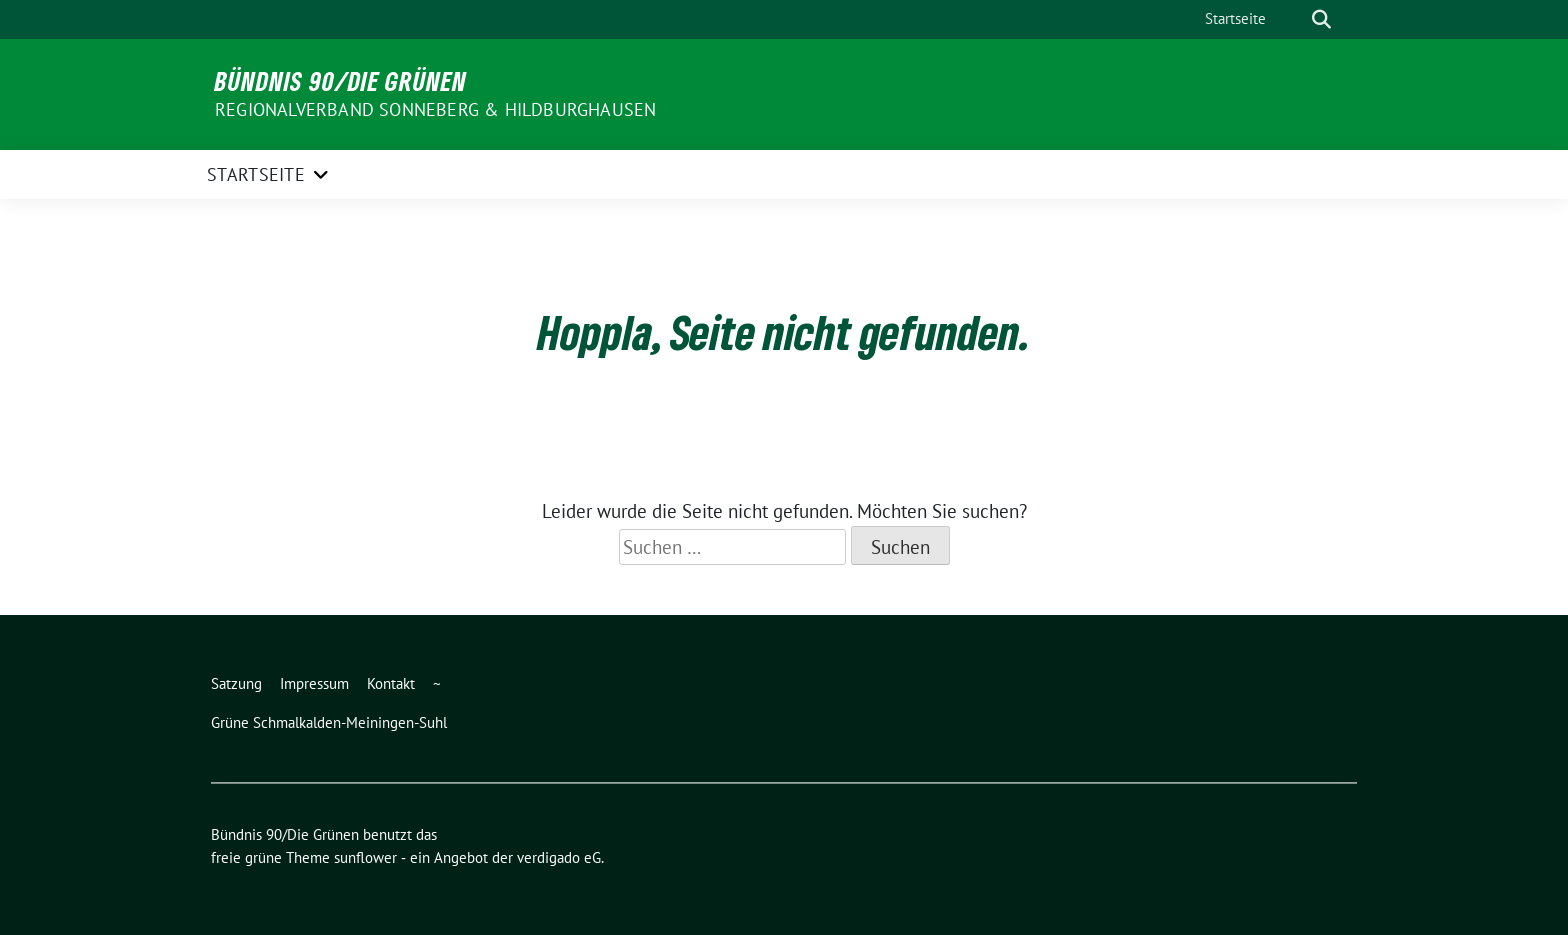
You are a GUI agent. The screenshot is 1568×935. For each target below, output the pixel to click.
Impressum (314, 683)
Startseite (1235, 18)
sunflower (365, 857)
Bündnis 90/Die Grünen (341, 81)
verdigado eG (559, 857)
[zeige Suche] (1321, 19)
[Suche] (1293, 19)
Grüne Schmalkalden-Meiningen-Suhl (329, 722)
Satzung (236, 683)
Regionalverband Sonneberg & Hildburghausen (435, 109)
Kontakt (391, 683)
